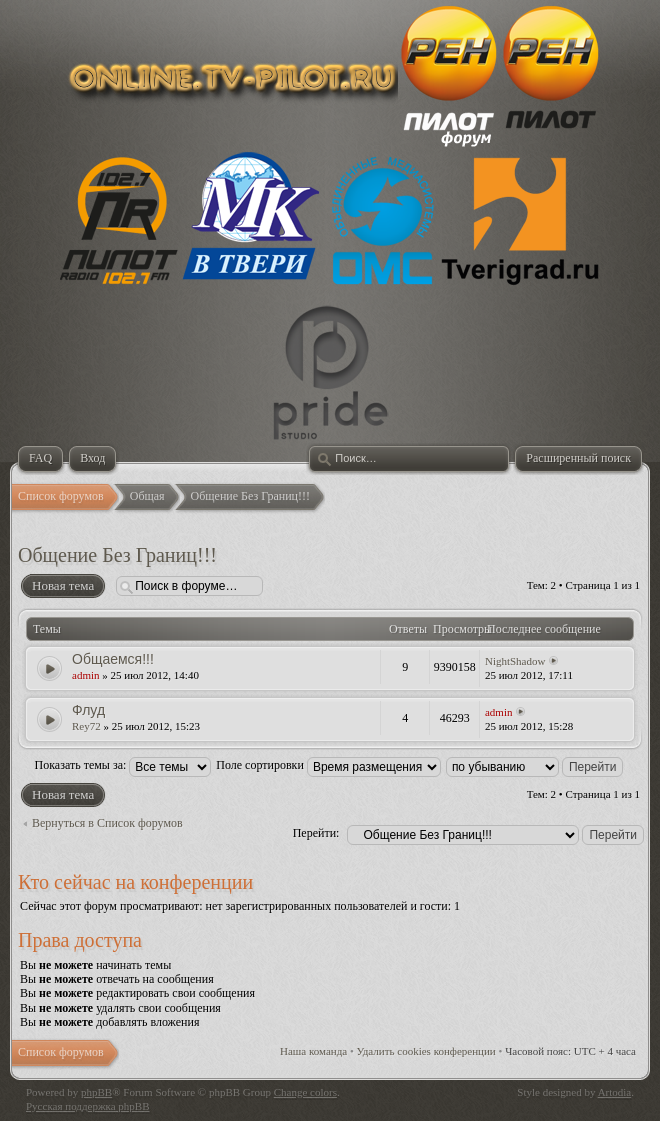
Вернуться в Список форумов (107, 823)
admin (86, 675)
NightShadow (515, 661)
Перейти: (316, 833)
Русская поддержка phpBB (87, 1106)
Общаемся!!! (113, 659)
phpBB (96, 1092)
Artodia (615, 1092)
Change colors (305, 1092)
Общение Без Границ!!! (117, 555)
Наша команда (313, 1051)
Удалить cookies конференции (426, 1051)
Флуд (88, 710)
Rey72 (86, 726)
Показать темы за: (123, 765)
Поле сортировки (328, 765)
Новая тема (62, 586)
